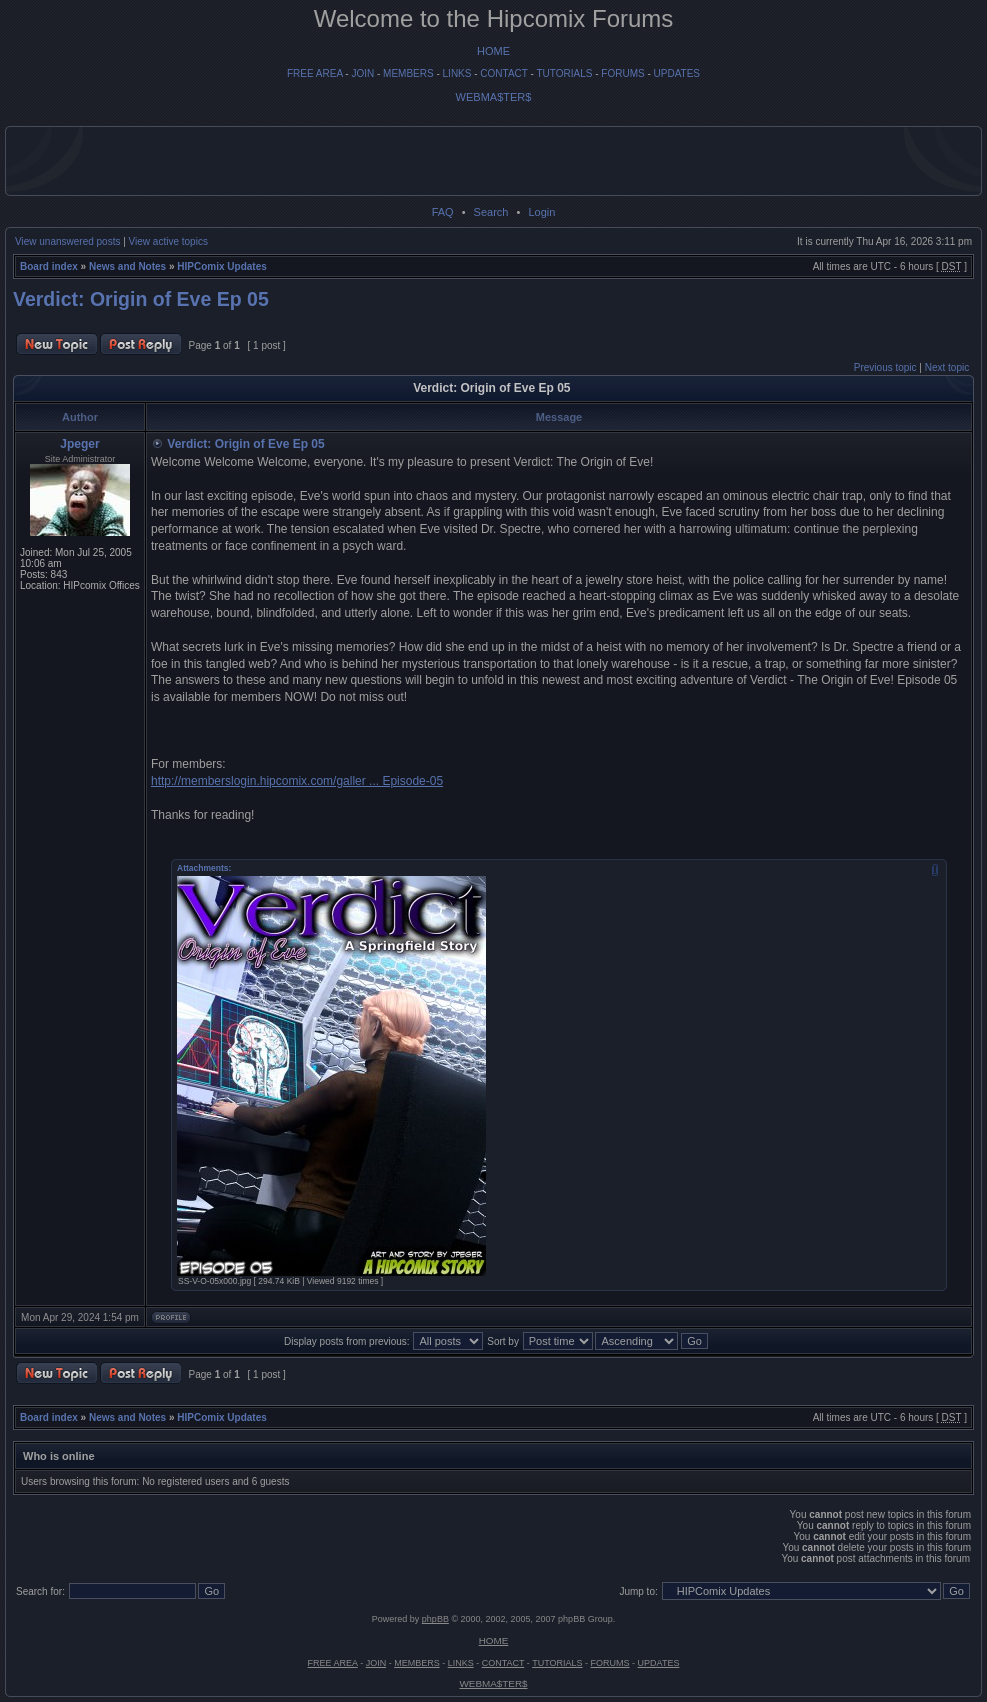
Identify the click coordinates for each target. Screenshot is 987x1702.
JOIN (362, 73)
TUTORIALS (564, 73)
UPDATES (677, 73)
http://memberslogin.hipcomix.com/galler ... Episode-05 (297, 781)
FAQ (443, 212)
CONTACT (503, 73)
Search (491, 212)
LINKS (457, 73)
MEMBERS (408, 73)
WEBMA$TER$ (494, 97)
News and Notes (127, 266)
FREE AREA (315, 73)
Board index (49, 266)
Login (541, 212)
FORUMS (622, 73)
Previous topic (885, 367)
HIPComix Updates (221, 266)
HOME (493, 51)
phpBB (435, 1619)
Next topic (947, 367)
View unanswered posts (67, 241)
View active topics (168, 241)
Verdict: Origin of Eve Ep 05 (141, 299)
